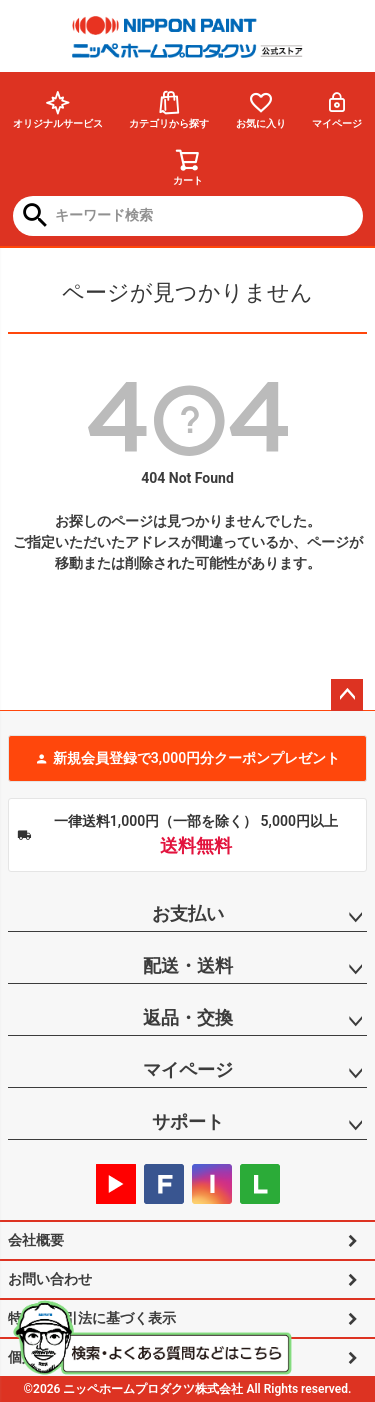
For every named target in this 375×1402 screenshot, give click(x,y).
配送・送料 (188, 965)
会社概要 (36, 1240)
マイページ (337, 109)
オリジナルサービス (58, 109)
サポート (188, 1121)
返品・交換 (188, 1017)
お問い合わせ (50, 1279)
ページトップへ (347, 695)
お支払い (188, 913)
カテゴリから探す (169, 109)
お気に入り (261, 109)
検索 (35, 217)
